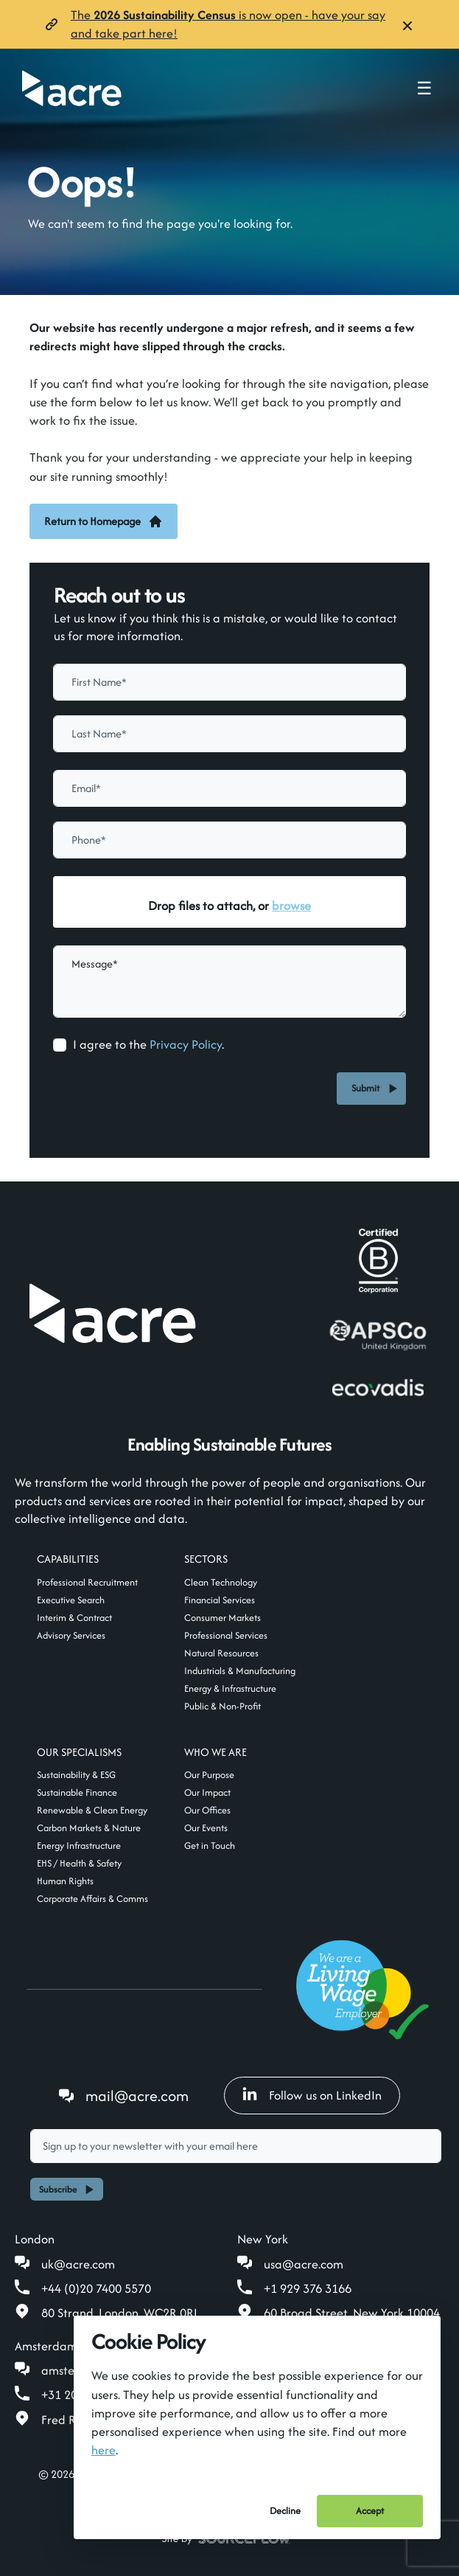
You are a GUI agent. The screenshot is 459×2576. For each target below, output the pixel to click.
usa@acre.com (303, 2264)
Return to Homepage (103, 521)
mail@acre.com (137, 2095)
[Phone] (229, 840)
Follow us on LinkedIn (312, 2095)
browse (291, 905)
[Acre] (72, 88)
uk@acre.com (78, 2264)
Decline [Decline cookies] (285, 2511)
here (103, 2450)
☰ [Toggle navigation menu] (424, 88)
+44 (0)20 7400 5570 (96, 2288)
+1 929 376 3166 (307, 2288)
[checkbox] (59, 1045)
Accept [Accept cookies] (370, 2511)
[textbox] (229, 682)
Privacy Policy (186, 1044)
